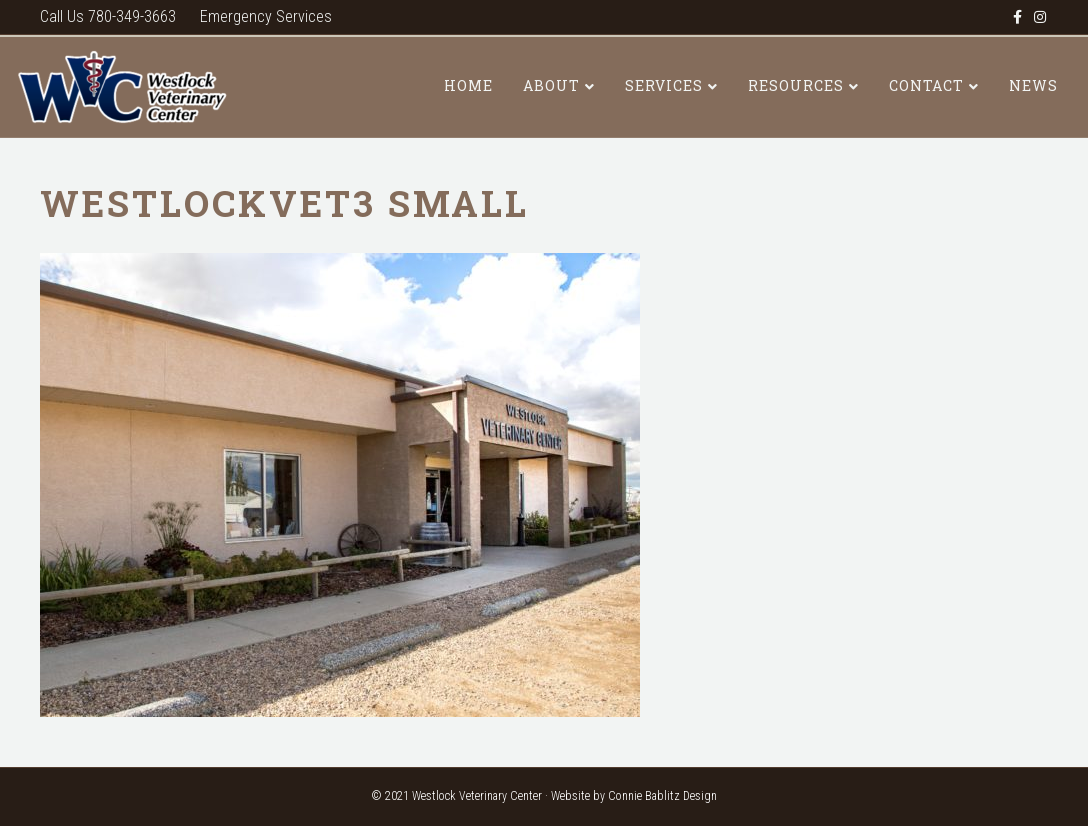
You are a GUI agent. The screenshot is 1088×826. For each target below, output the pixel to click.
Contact (926, 85)
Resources (796, 85)
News (1033, 85)
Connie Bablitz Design (662, 796)
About (551, 85)
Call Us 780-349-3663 (108, 16)
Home (468, 85)
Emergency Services (266, 16)
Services (664, 85)
